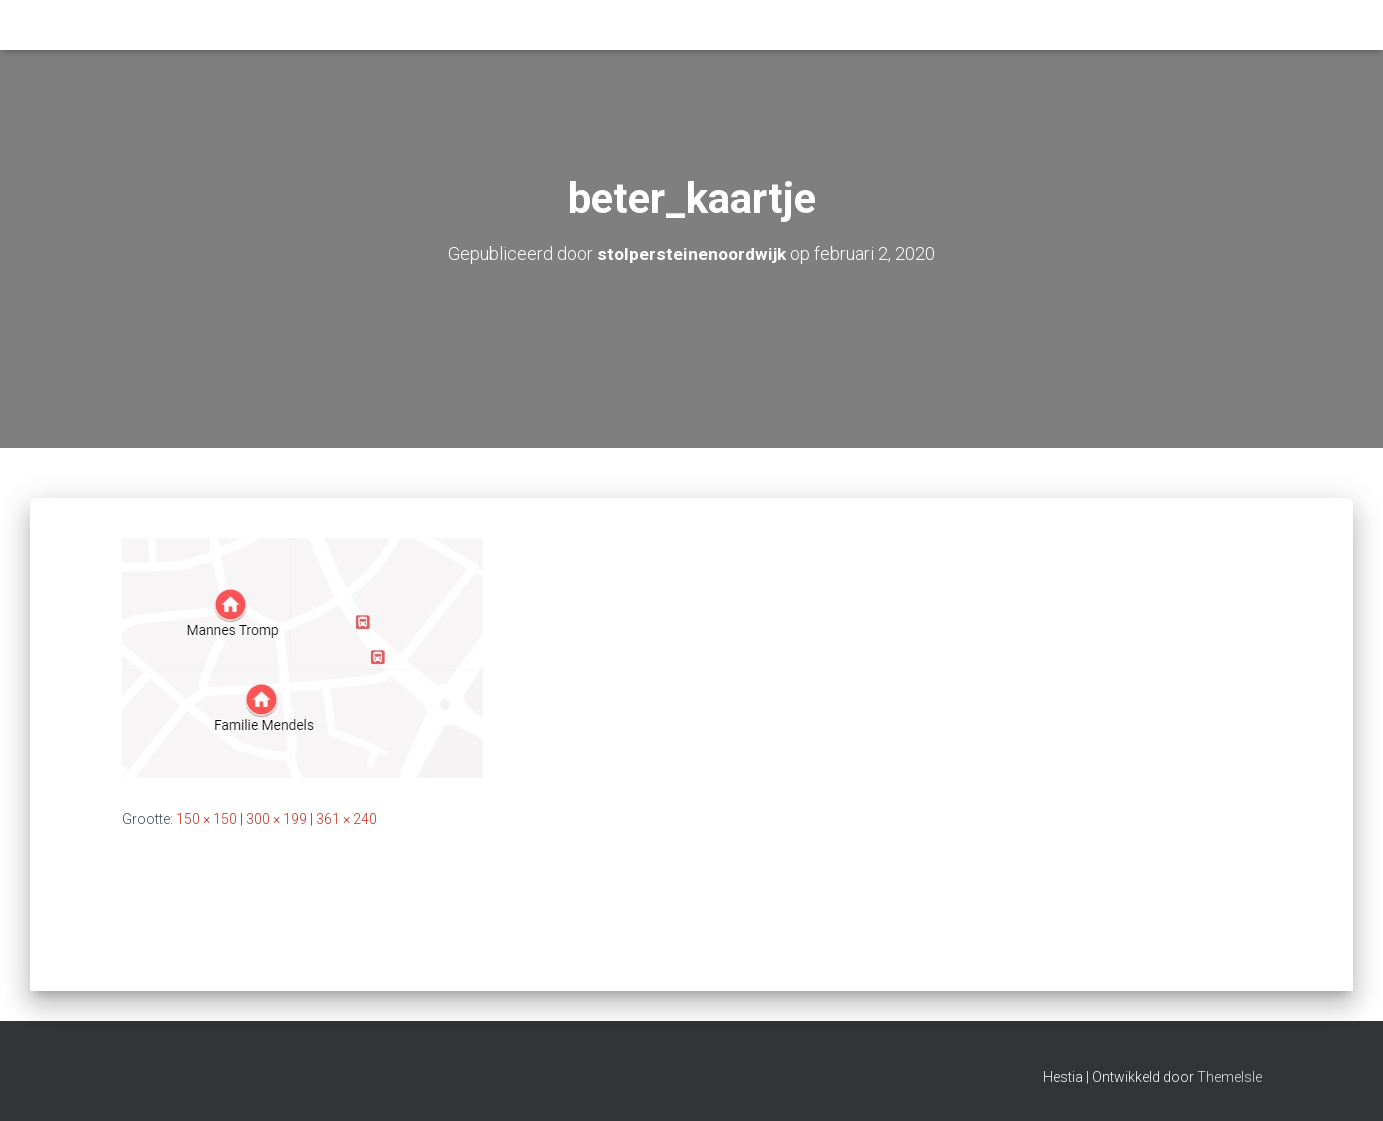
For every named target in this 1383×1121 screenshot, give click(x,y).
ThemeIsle (1229, 1077)
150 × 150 (206, 819)
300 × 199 (276, 819)
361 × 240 (346, 819)
